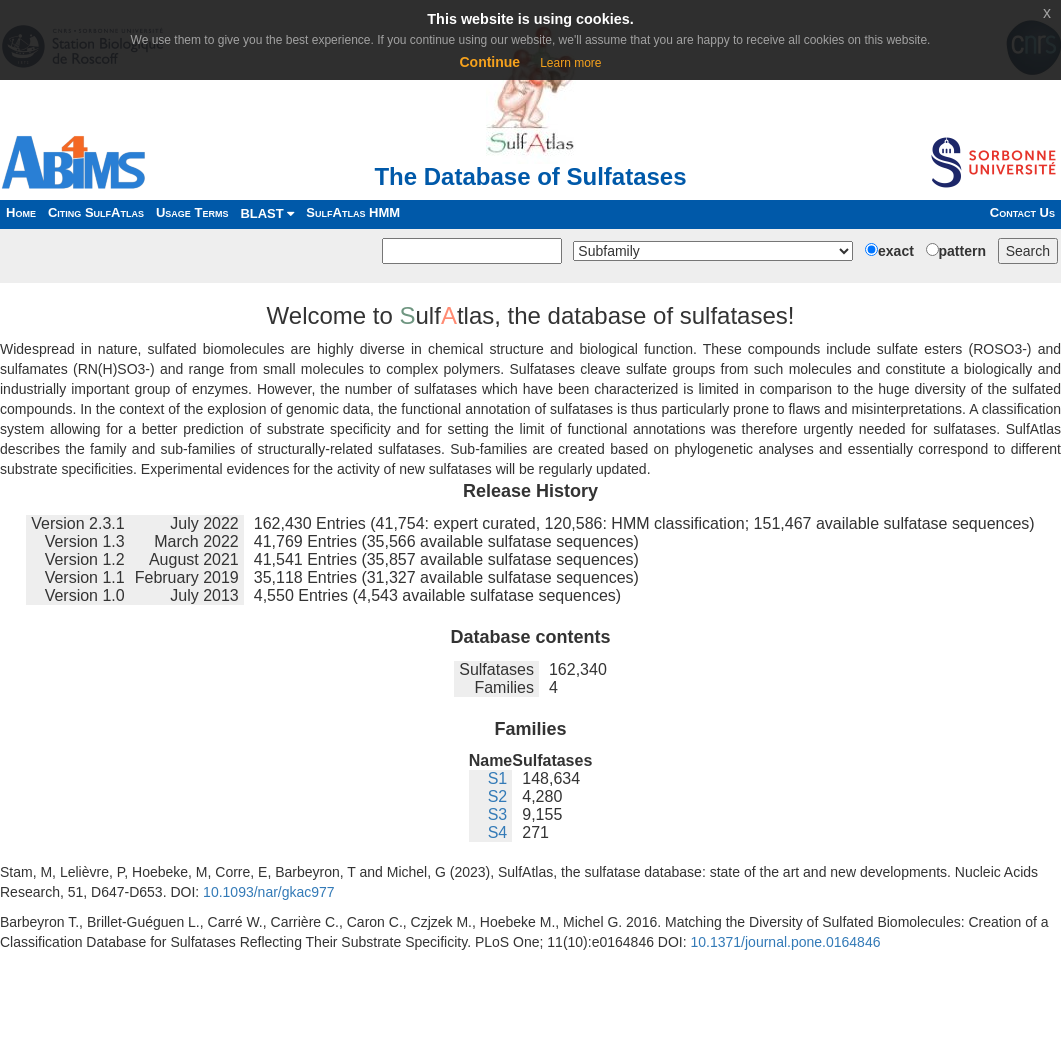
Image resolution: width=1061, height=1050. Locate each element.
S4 (498, 832)
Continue (489, 62)
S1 (498, 778)
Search (1028, 251)
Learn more (570, 63)
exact (896, 251)
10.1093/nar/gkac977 (269, 892)
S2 (498, 796)
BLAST (267, 213)
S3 (498, 814)
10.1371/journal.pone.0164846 (786, 942)
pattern (962, 251)
